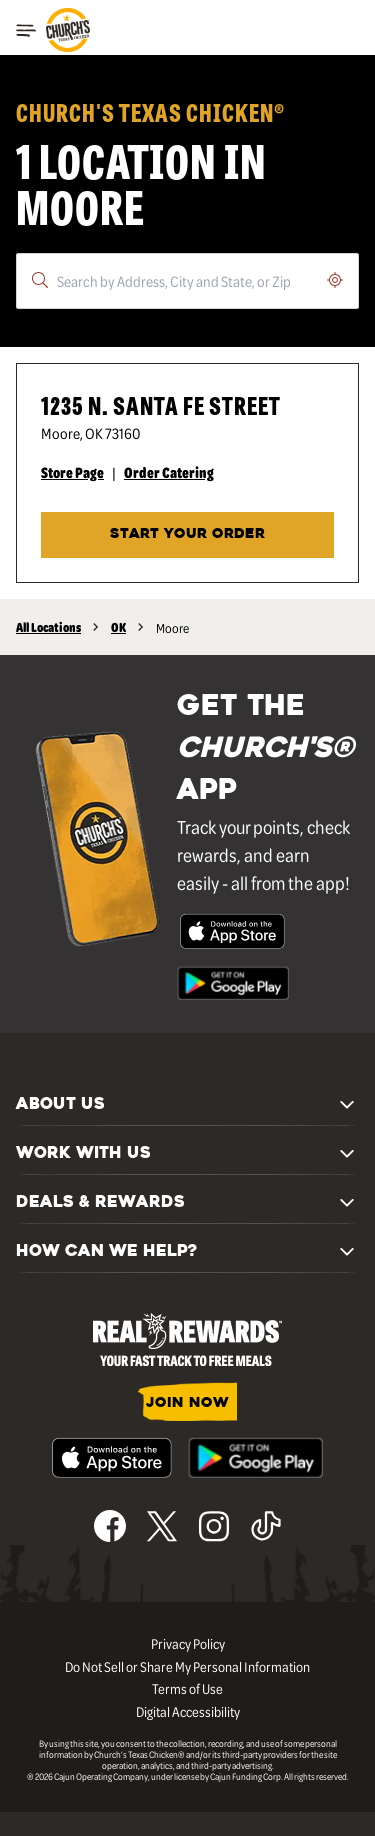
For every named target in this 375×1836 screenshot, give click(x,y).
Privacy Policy (188, 1643)
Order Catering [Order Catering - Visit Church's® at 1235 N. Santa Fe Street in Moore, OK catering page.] (169, 472)
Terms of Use (187, 1688)
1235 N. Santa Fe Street (161, 404)
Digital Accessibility (188, 1711)
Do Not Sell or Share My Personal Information (187, 1666)
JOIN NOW (187, 1403)
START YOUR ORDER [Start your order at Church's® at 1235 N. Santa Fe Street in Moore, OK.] (187, 534)
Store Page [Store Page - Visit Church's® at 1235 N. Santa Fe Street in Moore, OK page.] (72, 472)
